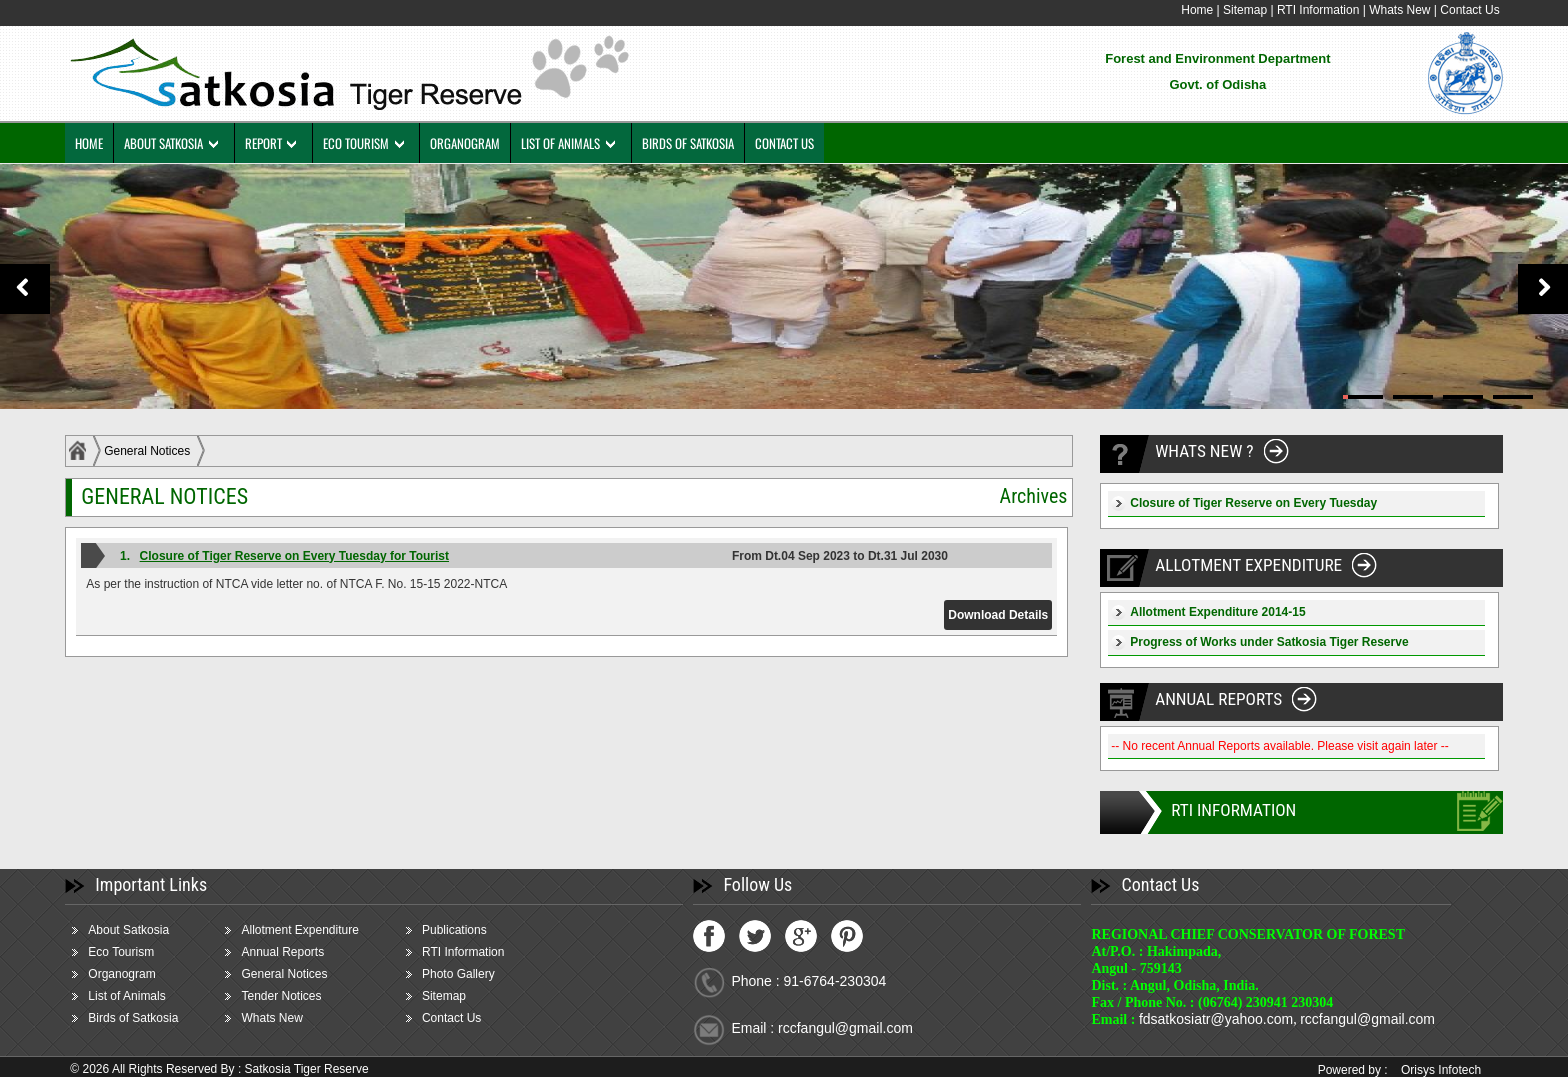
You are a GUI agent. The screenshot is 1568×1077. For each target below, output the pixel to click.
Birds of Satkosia (146, 1018)
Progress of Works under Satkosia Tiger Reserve (1263, 642)
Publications (466, 930)
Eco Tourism (134, 952)
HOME (102, 143)
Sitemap (1232, 10)
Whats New (1386, 10)
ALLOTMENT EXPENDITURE (1246, 565)
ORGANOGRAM (479, 143)
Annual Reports (295, 952)
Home (1184, 10)
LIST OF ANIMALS (574, 143)
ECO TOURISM (369, 143)
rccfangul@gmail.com (1362, 1019)
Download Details (994, 615)
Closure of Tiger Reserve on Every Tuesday (1247, 503)
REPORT (276, 143)
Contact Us (1456, 10)
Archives (1028, 496)
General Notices (160, 451)
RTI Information (1307, 10)
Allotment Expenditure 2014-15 (1211, 612)
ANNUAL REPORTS (1215, 699)
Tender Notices (294, 996)
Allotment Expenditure (312, 930)
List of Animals (139, 996)
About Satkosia (141, 930)
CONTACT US (797, 143)
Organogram (134, 974)
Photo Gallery (470, 974)
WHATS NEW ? (1200, 451)
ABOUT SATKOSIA (176, 143)
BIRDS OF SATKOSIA (701, 143)
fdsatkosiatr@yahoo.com (1211, 1019)
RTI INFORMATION (1230, 810)
